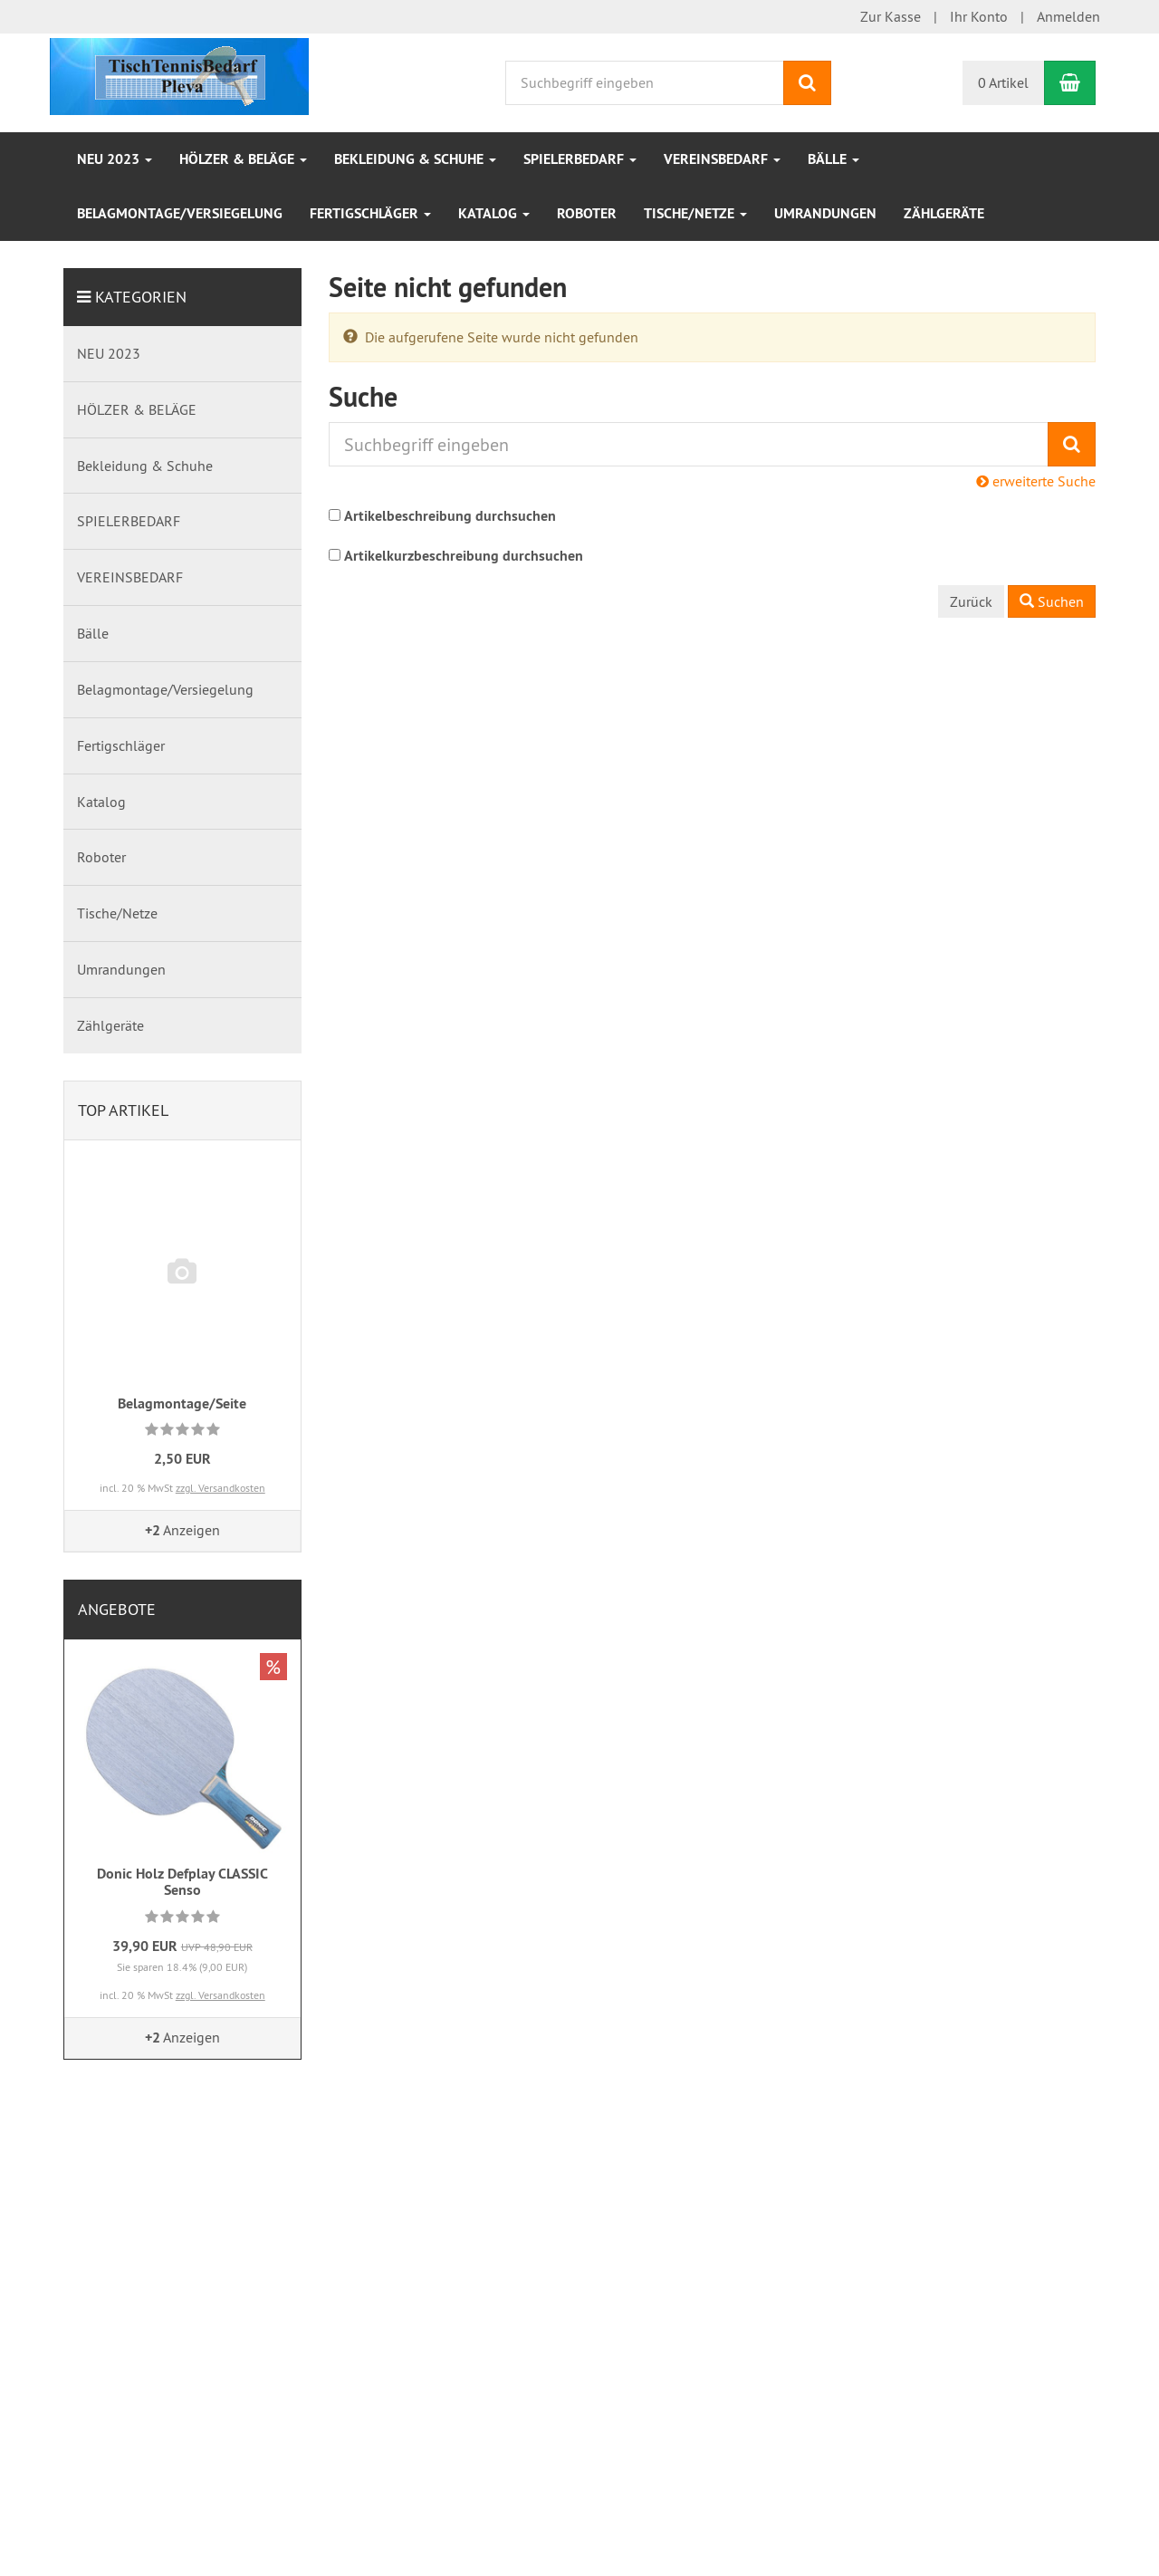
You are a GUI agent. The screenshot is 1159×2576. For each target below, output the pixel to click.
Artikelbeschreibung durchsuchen (450, 515)
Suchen (1052, 601)
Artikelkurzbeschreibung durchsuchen (463, 555)
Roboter (587, 213)
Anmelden (1068, 16)
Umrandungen (825, 213)
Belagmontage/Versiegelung (180, 213)
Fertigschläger (370, 213)
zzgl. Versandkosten (220, 1488)
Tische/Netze (695, 213)
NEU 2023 (114, 158)
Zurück (971, 601)
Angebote (117, 1609)
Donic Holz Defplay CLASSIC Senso (182, 1881)
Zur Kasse (890, 16)
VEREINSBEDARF (722, 158)
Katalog (494, 213)
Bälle (833, 158)
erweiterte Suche (1036, 481)
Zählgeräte (944, 213)
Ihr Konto (979, 16)
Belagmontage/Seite (182, 1403)
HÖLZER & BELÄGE (243, 158)
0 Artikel (1003, 82)
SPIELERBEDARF (580, 158)
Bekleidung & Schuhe (415, 158)
